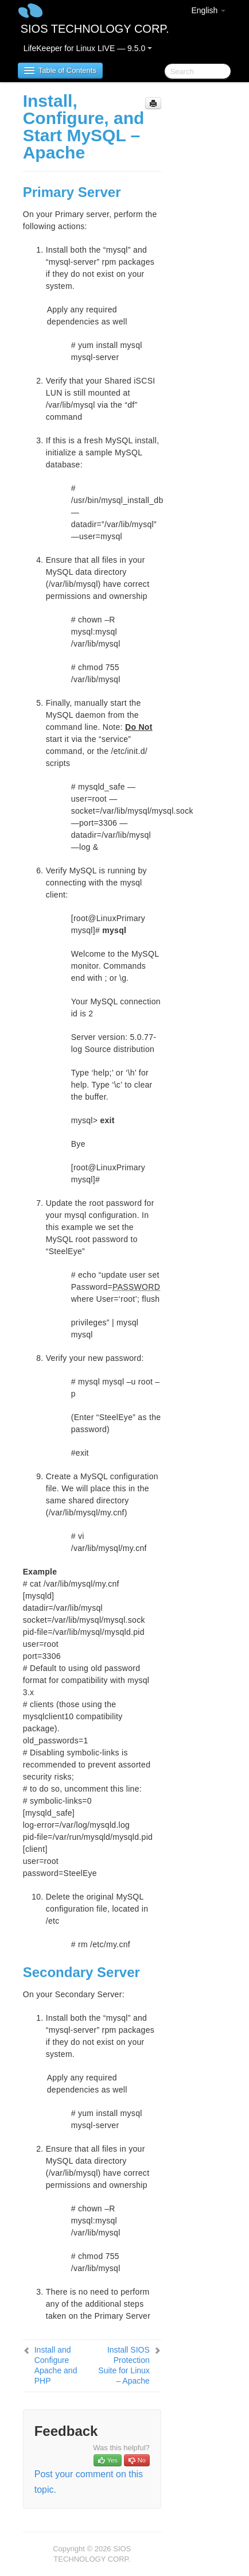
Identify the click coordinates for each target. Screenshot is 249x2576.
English (208, 10)
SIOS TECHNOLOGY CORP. (95, 28)
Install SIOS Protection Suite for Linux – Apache (124, 2365)
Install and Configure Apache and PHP (55, 2365)
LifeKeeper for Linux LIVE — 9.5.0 (88, 48)
